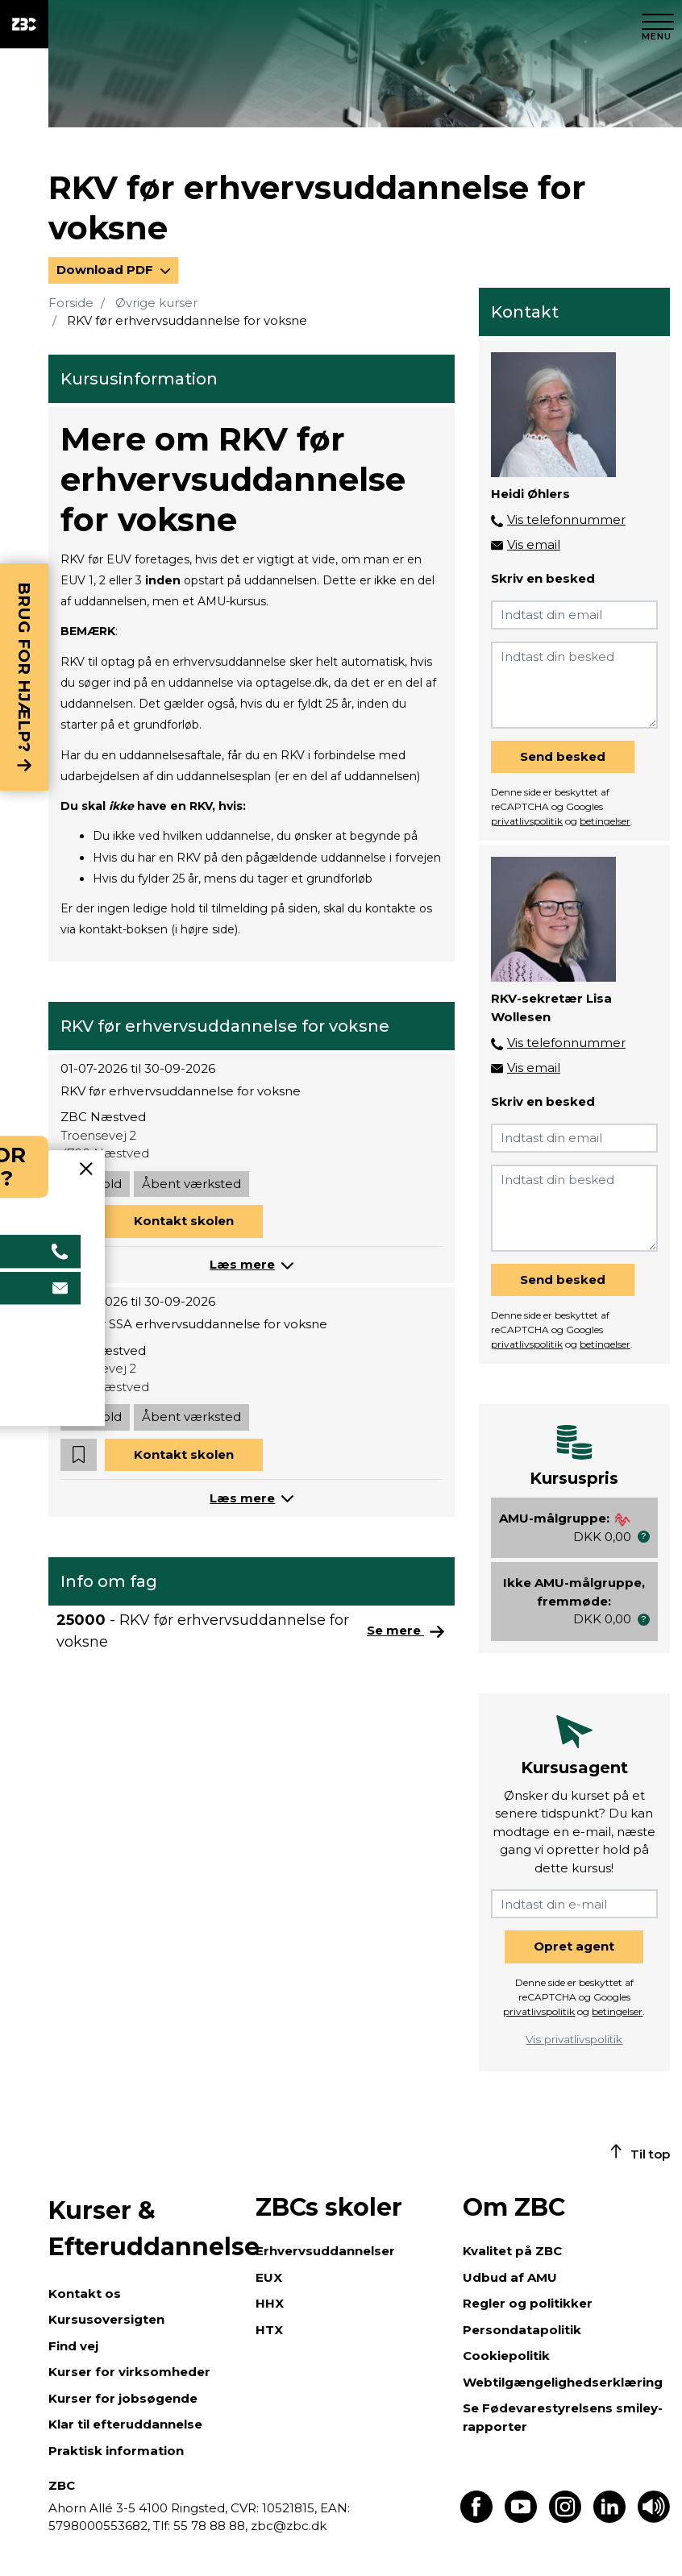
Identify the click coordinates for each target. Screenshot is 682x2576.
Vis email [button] (533, 544)
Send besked (562, 756)
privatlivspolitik (527, 821)
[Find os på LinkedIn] (609, 2518)
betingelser (605, 821)
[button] (78, 1221)
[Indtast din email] (574, 614)
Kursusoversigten (106, 2319)
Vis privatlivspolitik (574, 2039)
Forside (71, 302)
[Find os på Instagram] (565, 2518)
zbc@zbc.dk (288, 2525)
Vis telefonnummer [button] (566, 519)
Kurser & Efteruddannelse (143, 2229)
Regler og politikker (528, 2303)
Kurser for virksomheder (129, 2371)
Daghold (95, 1183)
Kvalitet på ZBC (512, 2250)
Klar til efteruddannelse (125, 2424)
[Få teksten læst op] (654, 2518)
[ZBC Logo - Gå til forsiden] (24, 24)
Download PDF (106, 269)
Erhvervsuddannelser (325, 2250)
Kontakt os (84, 2293)
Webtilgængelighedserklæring (563, 2382)
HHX (270, 2303)
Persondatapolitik (522, 2329)
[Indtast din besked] (574, 685)
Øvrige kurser (156, 302)
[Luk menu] (658, 24)
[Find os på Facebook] (476, 2518)
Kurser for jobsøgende (123, 2398)
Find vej (73, 2346)
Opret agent (574, 1946)
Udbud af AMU (510, 2277)
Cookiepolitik (506, 2355)
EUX (269, 2277)
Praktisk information (116, 2450)
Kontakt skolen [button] (184, 1220)
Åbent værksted (191, 1183)
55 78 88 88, (210, 2525)
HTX (269, 2329)
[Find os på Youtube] (521, 2518)
